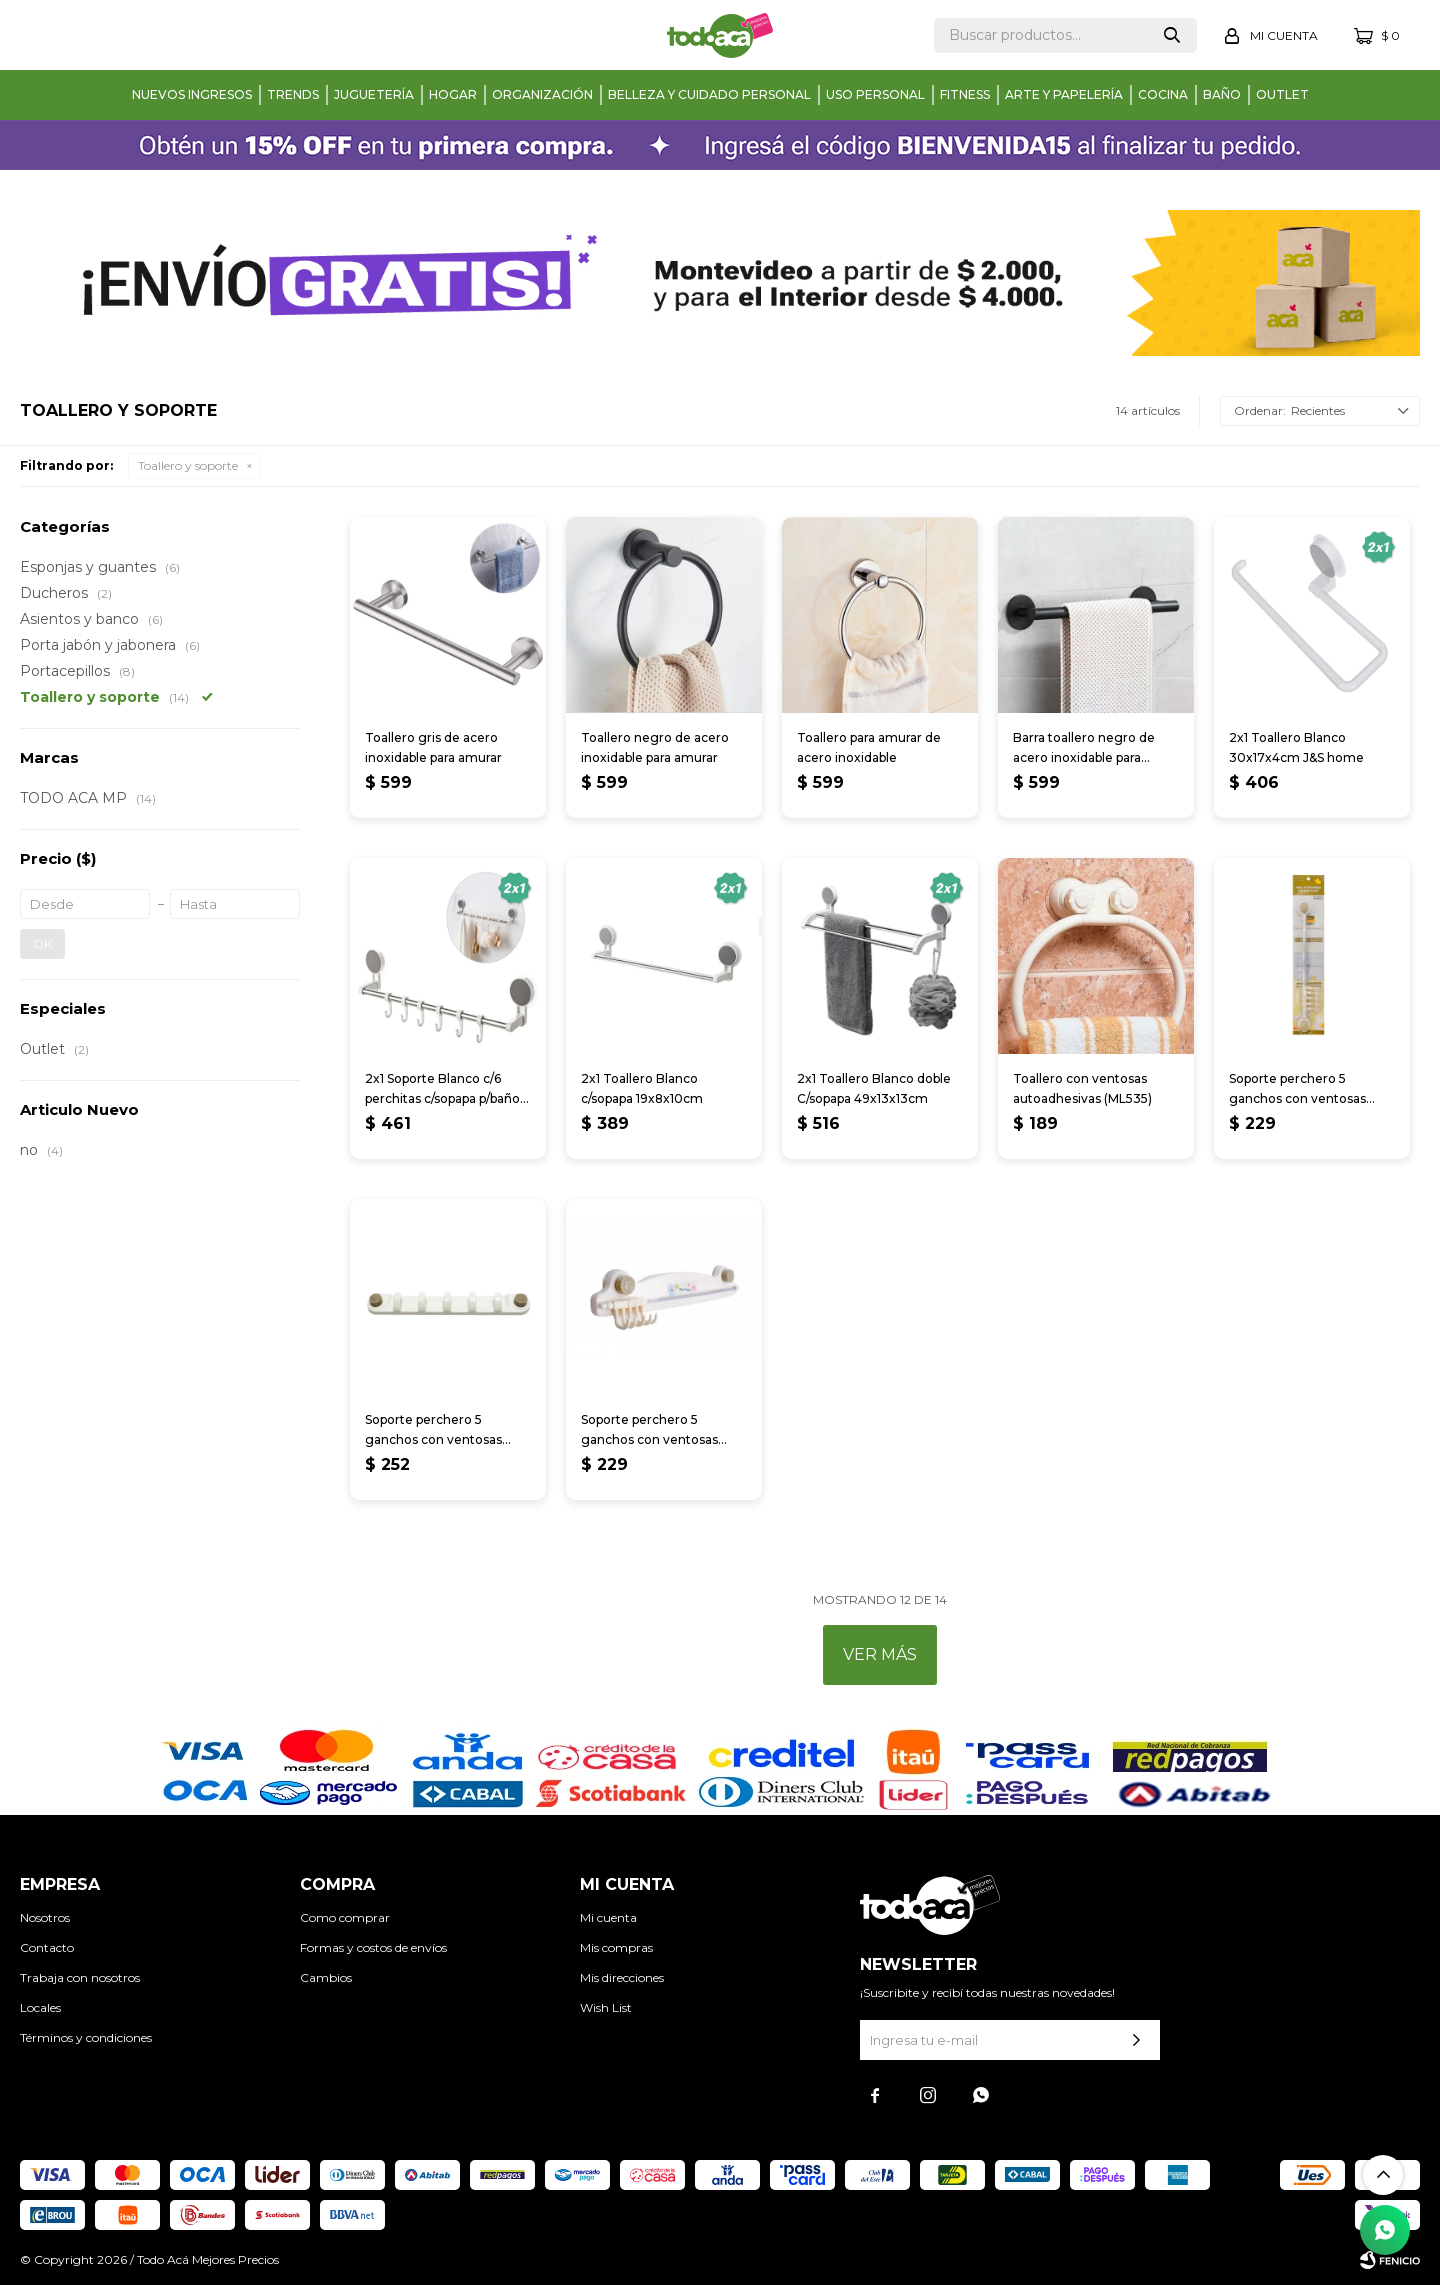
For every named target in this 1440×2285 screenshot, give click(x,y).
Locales (40, 2007)
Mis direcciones (622, 1977)
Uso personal (875, 94)
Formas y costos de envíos (373, 1947)
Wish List (606, 2007)
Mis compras (616, 1947)
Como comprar (345, 1917)
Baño (1222, 94)
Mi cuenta (608, 1917)
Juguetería (374, 94)
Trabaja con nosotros (80, 1977)
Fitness (965, 94)
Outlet (1282, 94)
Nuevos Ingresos (192, 94)
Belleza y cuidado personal (709, 94)
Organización (542, 94)
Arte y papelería (1064, 94)
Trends (293, 94)
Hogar (453, 94)
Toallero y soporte (188, 465)
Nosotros (45, 1917)
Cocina (1163, 94)
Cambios (326, 1977)
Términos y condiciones (86, 2037)
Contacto (47, 1947)
